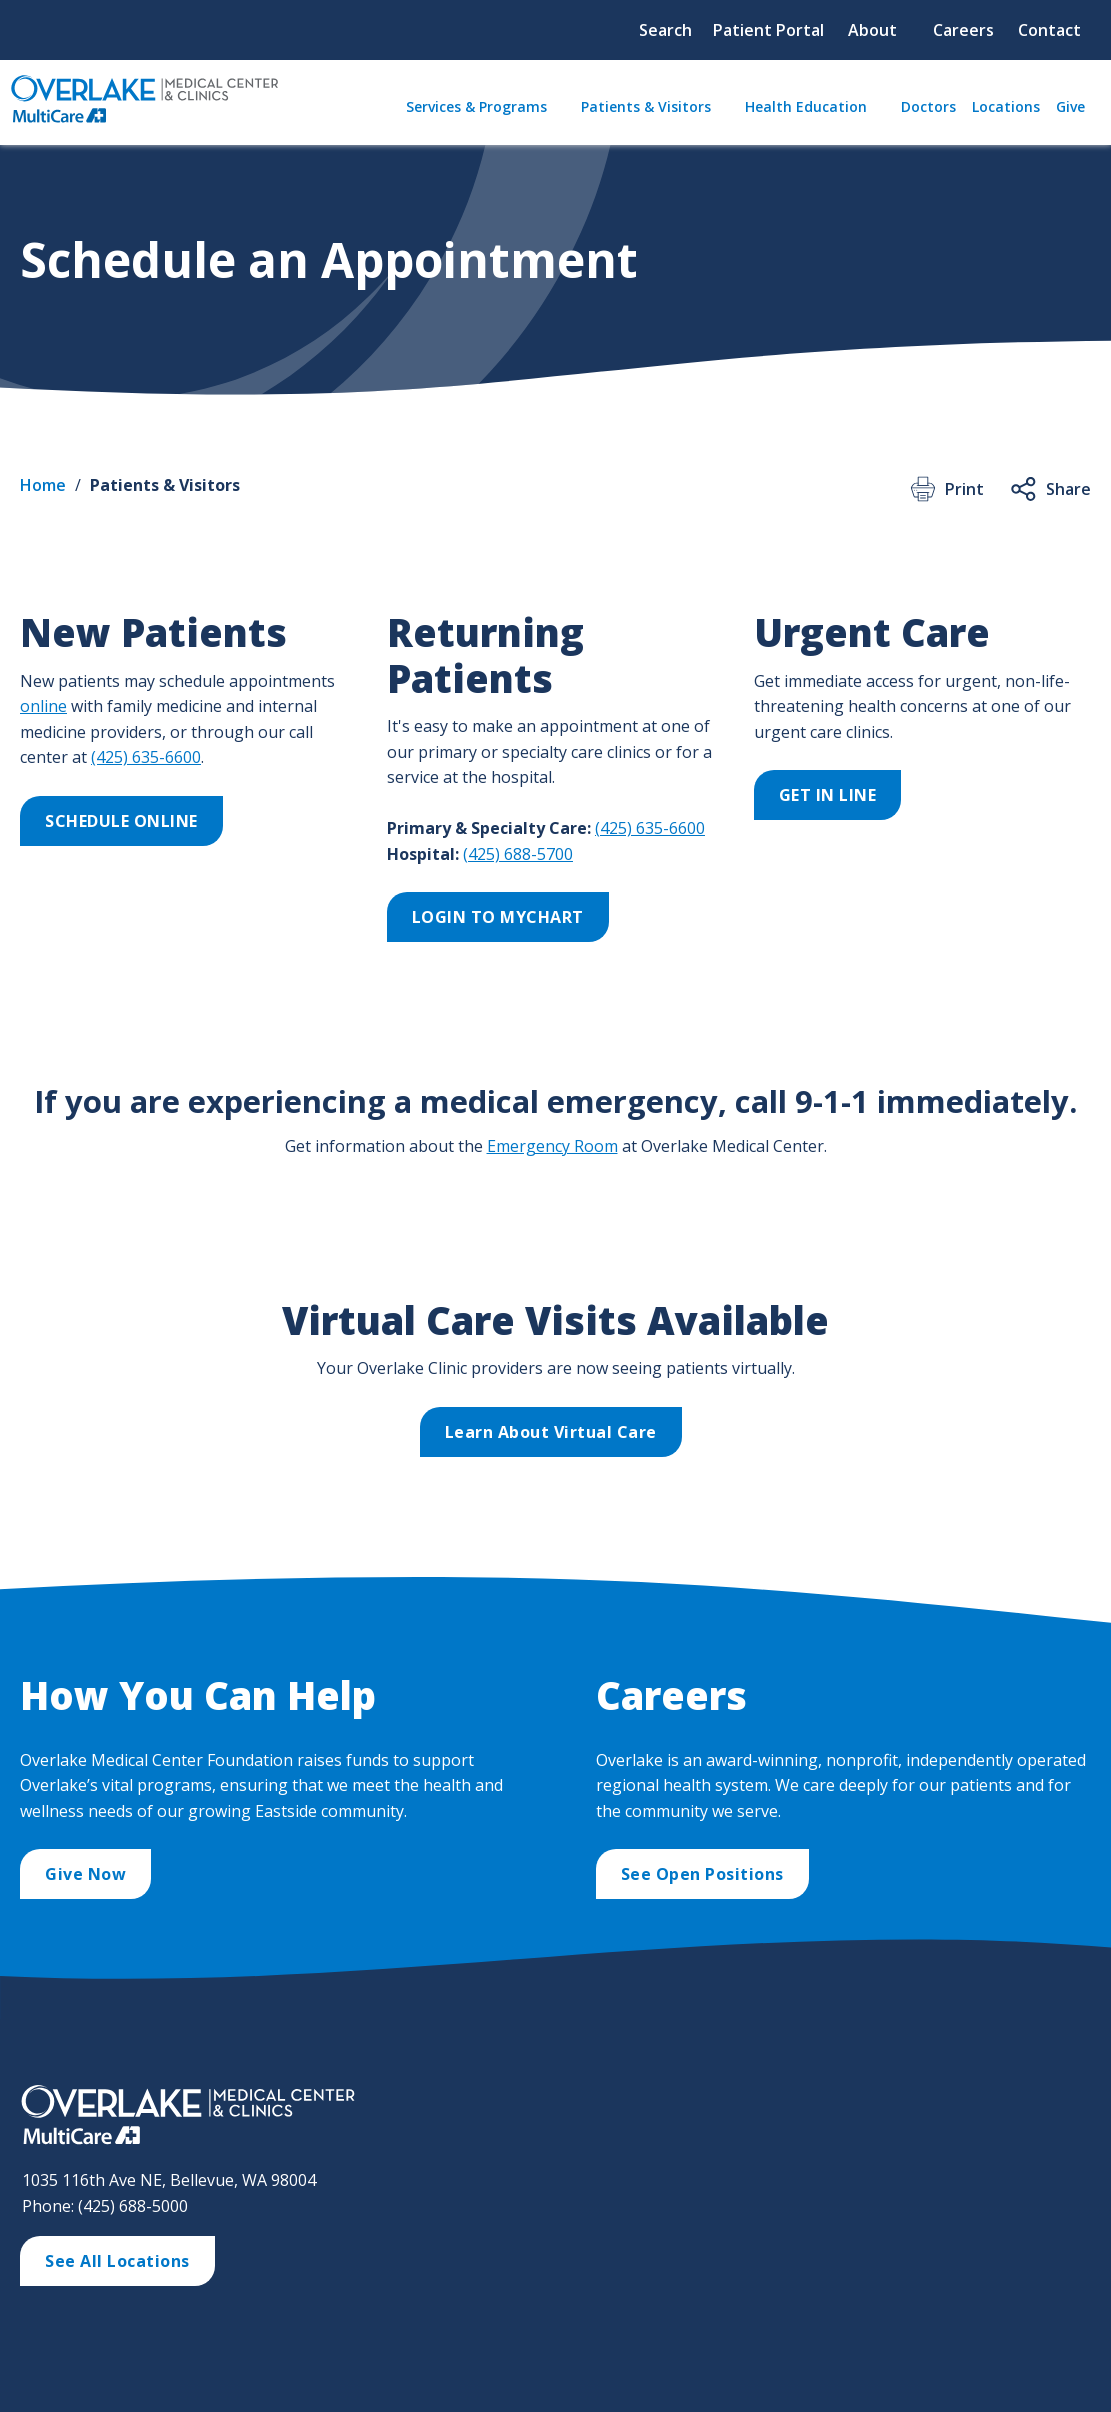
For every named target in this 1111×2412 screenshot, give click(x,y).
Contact (1049, 30)
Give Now (85, 1874)
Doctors (928, 106)
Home (43, 485)
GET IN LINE (828, 795)
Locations (1006, 106)
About (872, 30)
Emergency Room (552, 1146)
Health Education (806, 106)
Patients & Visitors (646, 106)
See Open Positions (702, 1874)
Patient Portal (768, 30)
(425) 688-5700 (518, 854)
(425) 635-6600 (146, 757)
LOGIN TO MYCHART (498, 917)
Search (665, 30)
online (43, 706)
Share (1049, 489)
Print (945, 489)
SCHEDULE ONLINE (121, 821)
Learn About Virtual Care (551, 1432)
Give (1070, 106)
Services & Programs (476, 106)
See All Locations (117, 2261)
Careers (963, 30)
